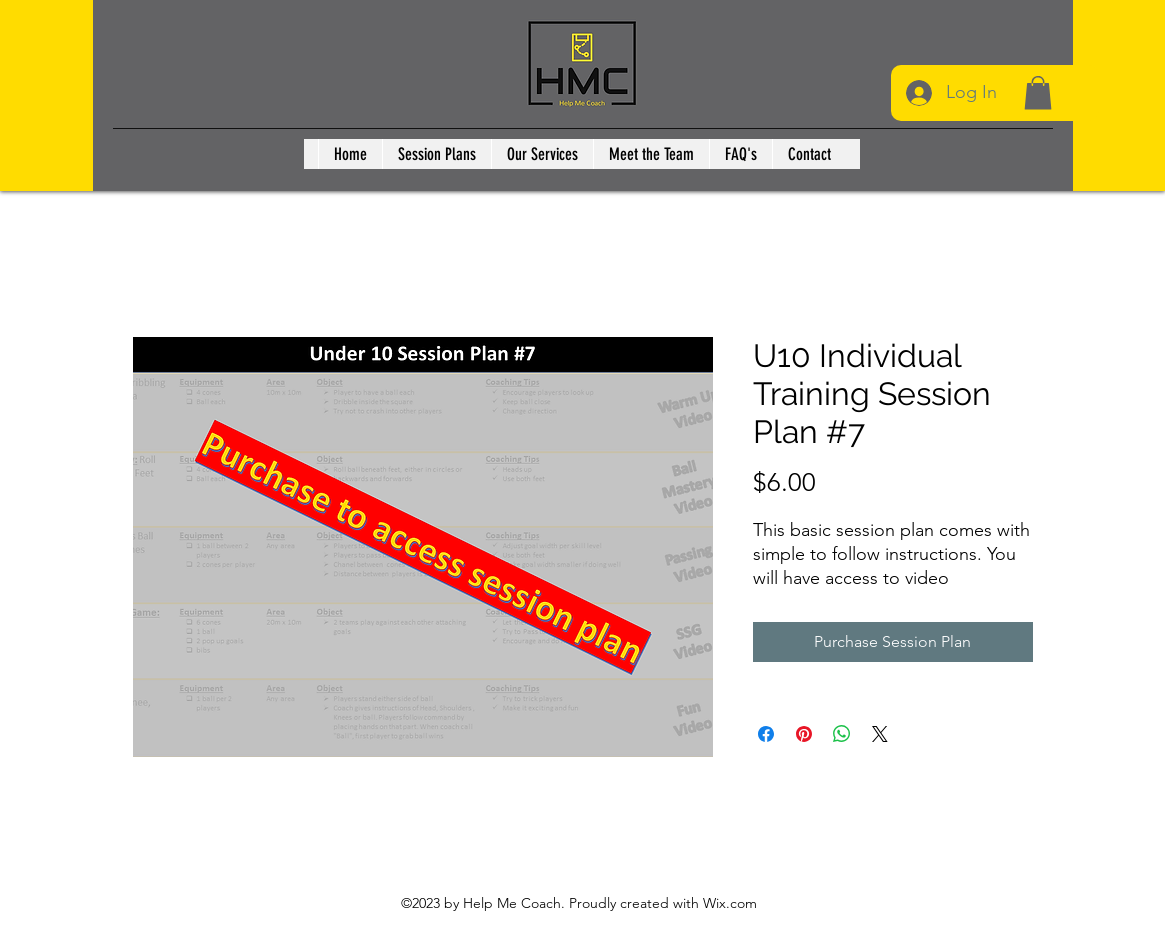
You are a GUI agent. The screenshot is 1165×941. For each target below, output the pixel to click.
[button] (1038, 92)
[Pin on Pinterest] (804, 734)
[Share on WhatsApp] (842, 734)
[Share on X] (880, 734)
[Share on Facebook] (766, 734)
